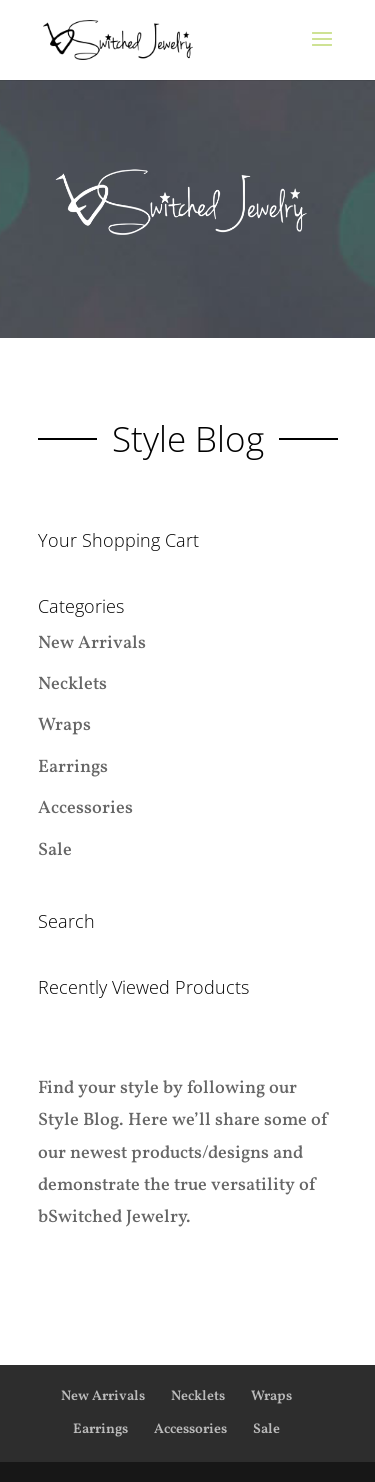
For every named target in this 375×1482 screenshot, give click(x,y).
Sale (55, 850)
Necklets (72, 684)
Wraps (64, 725)
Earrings (73, 767)
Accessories (85, 808)
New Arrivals (92, 643)
